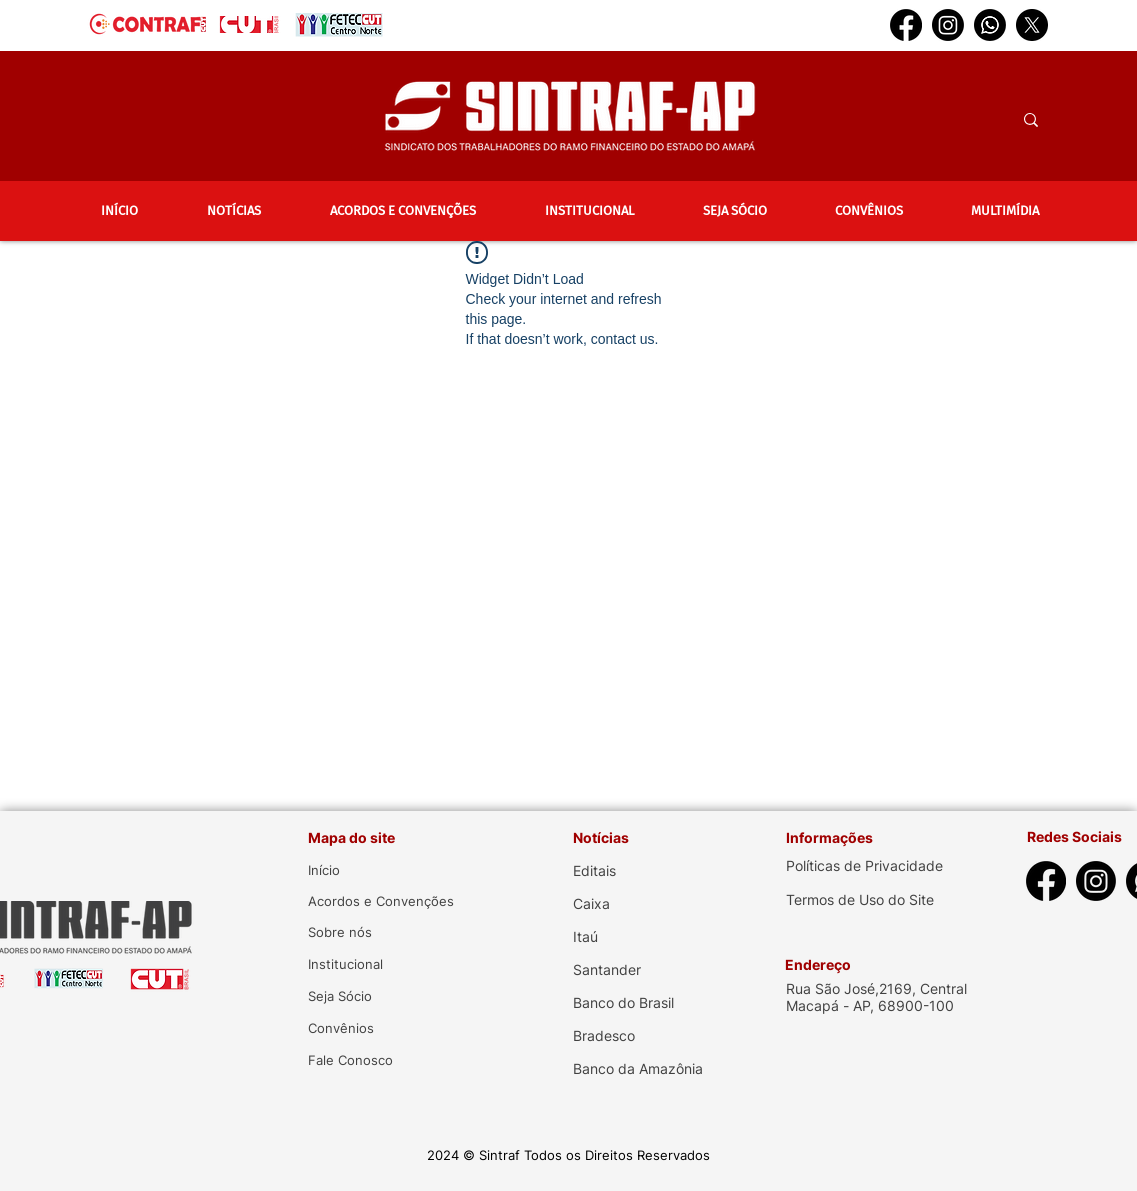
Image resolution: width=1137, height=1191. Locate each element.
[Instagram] (948, 25)
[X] (1032, 25)
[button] (234, 211)
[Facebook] (906, 25)
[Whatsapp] (990, 25)
